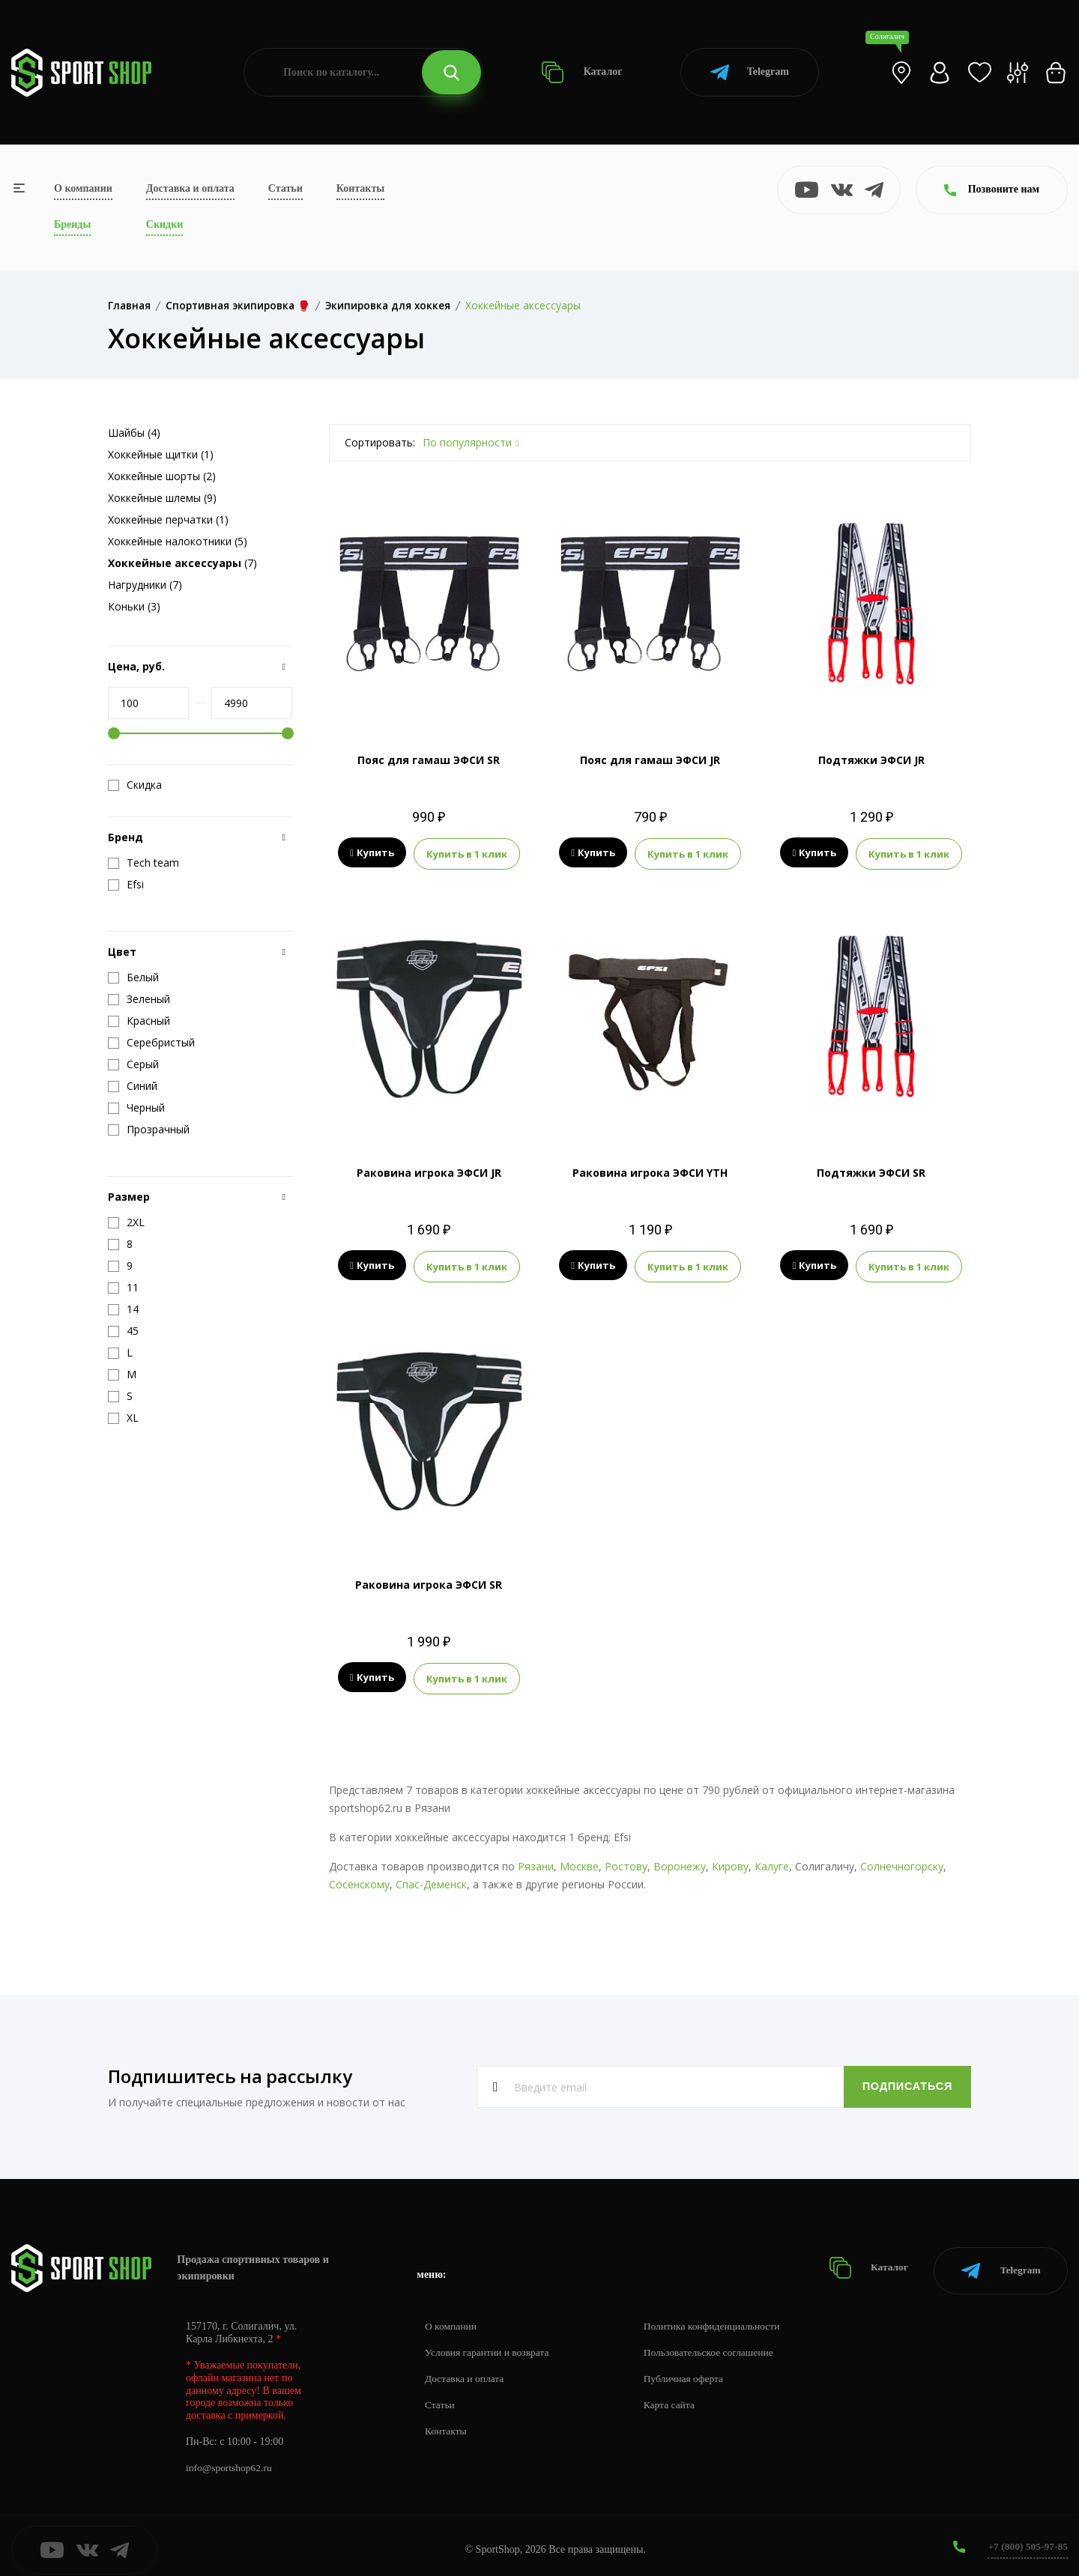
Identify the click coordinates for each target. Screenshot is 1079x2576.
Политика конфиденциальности (720, 2318)
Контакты (360, 188)
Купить (372, 853)
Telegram (749, 72)
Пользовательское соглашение (716, 2344)
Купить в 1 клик (466, 853)
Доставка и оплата (190, 188)
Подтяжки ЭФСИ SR (871, 1171)
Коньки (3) (134, 606)
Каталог (582, 72)
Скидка (135, 785)
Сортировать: (380, 442)
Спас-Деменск (431, 1880)
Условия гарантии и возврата (489, 2344)
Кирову (730, 1862)
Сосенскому (359, 1880)
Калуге (772, 1862)
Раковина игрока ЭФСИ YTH (650, 1171)
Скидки (164, 224)
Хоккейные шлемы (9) (162, 498)
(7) (182, 563)
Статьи (285, 188)
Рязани (536, 1862)
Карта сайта (675, 2396)
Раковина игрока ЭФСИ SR (428, 1582)
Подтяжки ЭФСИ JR (871, 760)
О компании (83, 188)
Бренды (72, 224)
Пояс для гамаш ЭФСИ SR (428, 760)
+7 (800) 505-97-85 (1026, 2538)
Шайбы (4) (134, 432)
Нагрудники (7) (145, 585)
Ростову (626, 1862)
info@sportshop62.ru (230, 2459)
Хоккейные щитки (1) (161, 454)
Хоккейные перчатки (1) (168, 519)
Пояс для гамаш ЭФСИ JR (650, 760)
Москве (579, 1862)
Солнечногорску (901, 1862)
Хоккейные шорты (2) (162, 476)
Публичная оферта (690, 2370)
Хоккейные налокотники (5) (177, 541)
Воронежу (679, 1862)
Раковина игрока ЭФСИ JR (429, 1171)
